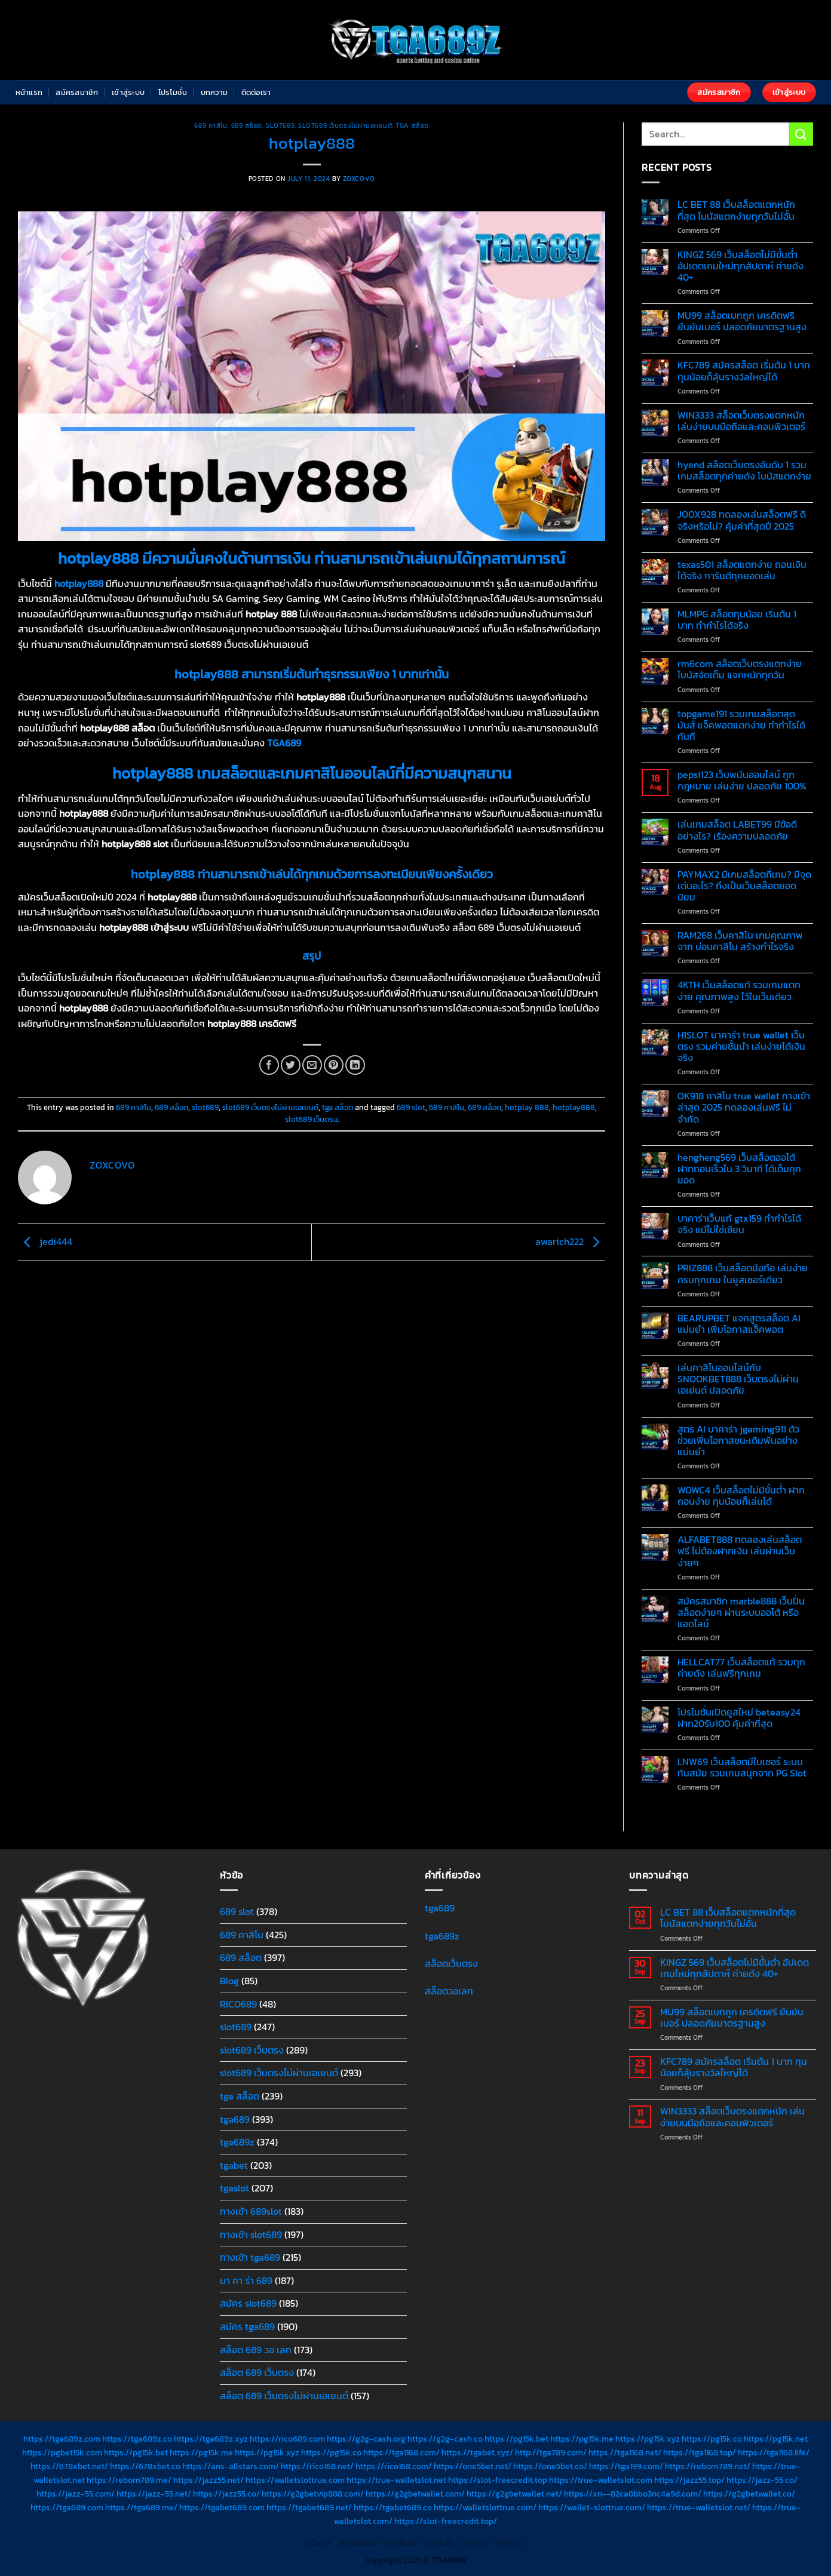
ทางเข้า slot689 (251, 2234)
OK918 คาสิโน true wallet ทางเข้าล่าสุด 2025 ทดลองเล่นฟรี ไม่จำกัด (743, 1107)
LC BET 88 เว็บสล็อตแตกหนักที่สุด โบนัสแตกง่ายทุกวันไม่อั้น (736, 210)
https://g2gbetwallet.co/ (749, 2493)
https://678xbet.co (145, 2466)
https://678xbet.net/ (69, 2466)
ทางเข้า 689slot (251, 2211)
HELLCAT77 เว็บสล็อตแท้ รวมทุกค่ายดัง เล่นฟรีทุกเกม (741, 1667)
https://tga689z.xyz (211, 2438)
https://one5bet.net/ (472, 2466)
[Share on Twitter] (290, 1065)
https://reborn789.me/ (129, 2479)
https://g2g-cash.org (366, 2438)
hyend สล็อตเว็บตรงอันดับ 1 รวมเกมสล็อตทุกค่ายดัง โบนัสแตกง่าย (744, 470)
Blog (229, 1981)
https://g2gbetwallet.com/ (415, 2493)
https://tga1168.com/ (401, 2452)
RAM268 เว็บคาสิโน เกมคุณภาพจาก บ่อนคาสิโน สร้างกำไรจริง (740, 941)
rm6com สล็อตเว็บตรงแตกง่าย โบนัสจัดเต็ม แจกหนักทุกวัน (739, 669)
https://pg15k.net (776, 2438)
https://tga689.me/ (141, 2507)
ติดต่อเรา (256, 92)
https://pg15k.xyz (647, 2438)
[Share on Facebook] (269, 1065)
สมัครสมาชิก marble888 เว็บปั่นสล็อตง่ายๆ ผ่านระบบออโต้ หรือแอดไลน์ (741, 1613)
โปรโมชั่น (173, 92)
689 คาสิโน (210, 125)
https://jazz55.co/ (226, 2493)
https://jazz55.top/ (689, 2479)
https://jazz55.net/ (208, 2479)
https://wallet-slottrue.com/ (591, 2507)
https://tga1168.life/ (773, 2452)
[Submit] (801, 134)
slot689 (280, 125)
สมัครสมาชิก (77, 92)
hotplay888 (574, 1107)
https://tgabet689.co (393, 2507)
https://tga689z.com (61, 2438)
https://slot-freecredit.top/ (445, 2521)
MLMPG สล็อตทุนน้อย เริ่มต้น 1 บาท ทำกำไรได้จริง (736, 619)
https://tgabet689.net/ (309, 2507)
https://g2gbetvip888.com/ (313, 2493)
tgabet (234, 2165)
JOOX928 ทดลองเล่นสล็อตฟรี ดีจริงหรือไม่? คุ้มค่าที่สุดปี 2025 (741, 520)
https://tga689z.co (137, 2438)
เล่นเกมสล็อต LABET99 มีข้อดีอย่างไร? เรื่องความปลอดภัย (737, 830)
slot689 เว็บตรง (311, 1119)
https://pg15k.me (582, 2438)
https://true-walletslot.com (600, 2479)
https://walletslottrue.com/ (485, 2507)
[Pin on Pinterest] (334, 1065)
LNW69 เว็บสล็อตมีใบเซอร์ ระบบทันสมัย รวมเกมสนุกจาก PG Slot (742, 1767)
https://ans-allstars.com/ (230, 2466)
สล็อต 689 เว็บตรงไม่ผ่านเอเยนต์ (284, 2396)
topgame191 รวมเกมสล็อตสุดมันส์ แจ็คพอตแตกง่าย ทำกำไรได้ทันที (741, 725)
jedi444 (45, 1241)
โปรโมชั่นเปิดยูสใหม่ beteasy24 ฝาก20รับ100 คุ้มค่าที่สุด (739, 1718)
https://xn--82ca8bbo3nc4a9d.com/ (632, 2493)
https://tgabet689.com (222, 2507)
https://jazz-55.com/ (75, 2493)
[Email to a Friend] (312, 1065)
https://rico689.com (287, 2438)
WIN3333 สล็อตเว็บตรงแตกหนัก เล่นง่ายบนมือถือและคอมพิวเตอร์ (741, 421)
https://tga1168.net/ (624, 2452)
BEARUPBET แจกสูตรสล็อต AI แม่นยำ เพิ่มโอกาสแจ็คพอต (739, 1323)
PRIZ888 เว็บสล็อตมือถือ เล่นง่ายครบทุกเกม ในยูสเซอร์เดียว (742, 1273)
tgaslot (234, 2188)
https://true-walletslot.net (396, 2479)
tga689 (235, 2119)
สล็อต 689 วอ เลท (256, 2350)
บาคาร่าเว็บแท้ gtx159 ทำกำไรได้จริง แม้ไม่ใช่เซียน (739, 1224)
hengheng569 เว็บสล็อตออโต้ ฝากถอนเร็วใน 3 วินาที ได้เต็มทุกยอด (739, 1169)
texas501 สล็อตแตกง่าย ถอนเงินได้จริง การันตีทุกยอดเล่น (742, 570)
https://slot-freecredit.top (497, 2479)
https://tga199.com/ (626, 2466)
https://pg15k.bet (516, 2438)
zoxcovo (359, 178)
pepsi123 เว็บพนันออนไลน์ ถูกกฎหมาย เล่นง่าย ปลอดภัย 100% (742, 780)
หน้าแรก (29, 92)
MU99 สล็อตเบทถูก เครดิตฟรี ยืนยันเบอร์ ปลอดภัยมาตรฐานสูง (742, 321)
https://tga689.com (66, 2507)
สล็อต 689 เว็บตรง (257, 2372)
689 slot (411, 1107)
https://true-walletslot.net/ (698, 2507)
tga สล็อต (411, 125)
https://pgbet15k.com (62, 2452)
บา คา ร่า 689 (246, 2280)
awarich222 (570, 1241)
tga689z (237, 2142)
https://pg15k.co (712, 2438)
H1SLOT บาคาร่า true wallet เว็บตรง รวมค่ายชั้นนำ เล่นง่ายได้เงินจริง (741, 1046)
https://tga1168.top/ (699, 2452)
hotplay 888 (527, 1107)
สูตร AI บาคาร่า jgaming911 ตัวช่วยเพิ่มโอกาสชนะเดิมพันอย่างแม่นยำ (738, 1441)
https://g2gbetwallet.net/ (514, 2493)
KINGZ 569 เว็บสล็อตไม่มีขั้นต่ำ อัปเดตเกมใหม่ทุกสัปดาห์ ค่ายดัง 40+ (740, 266)
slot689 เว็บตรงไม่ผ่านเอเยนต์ (345, 125)
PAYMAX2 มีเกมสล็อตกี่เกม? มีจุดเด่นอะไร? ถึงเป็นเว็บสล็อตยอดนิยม (744, 886)
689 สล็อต (246, 125)
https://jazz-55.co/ (762, 2479)
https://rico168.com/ (393, 2466)
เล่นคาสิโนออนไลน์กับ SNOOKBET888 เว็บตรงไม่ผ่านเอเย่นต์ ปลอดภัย (738, 1379)
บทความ (214, 92)
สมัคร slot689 (248, 2303)
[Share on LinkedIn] (355, 1065)
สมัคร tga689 (247, 2326)
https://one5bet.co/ (550, 2466)
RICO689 (238, 2004)
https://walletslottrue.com (295, 2479)
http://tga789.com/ (551, 2452)
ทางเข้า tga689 (250, 2257)
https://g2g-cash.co (445, 2438)
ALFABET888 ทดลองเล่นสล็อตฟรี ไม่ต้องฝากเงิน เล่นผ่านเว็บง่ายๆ (739, 1551)
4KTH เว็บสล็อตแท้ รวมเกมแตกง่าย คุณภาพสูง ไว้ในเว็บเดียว (739, 990)
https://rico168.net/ (317, 2466)
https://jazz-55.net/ (153, 2493)
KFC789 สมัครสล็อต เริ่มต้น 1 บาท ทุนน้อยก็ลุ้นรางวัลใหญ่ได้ (743, 370)
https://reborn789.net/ (707, 2466)
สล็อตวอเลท (449, 1991)
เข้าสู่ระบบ (128, 92)
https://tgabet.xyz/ (477, 2452)
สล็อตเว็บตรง (451, 1963)
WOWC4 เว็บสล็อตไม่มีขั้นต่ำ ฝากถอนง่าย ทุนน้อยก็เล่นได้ (741, 1495)
